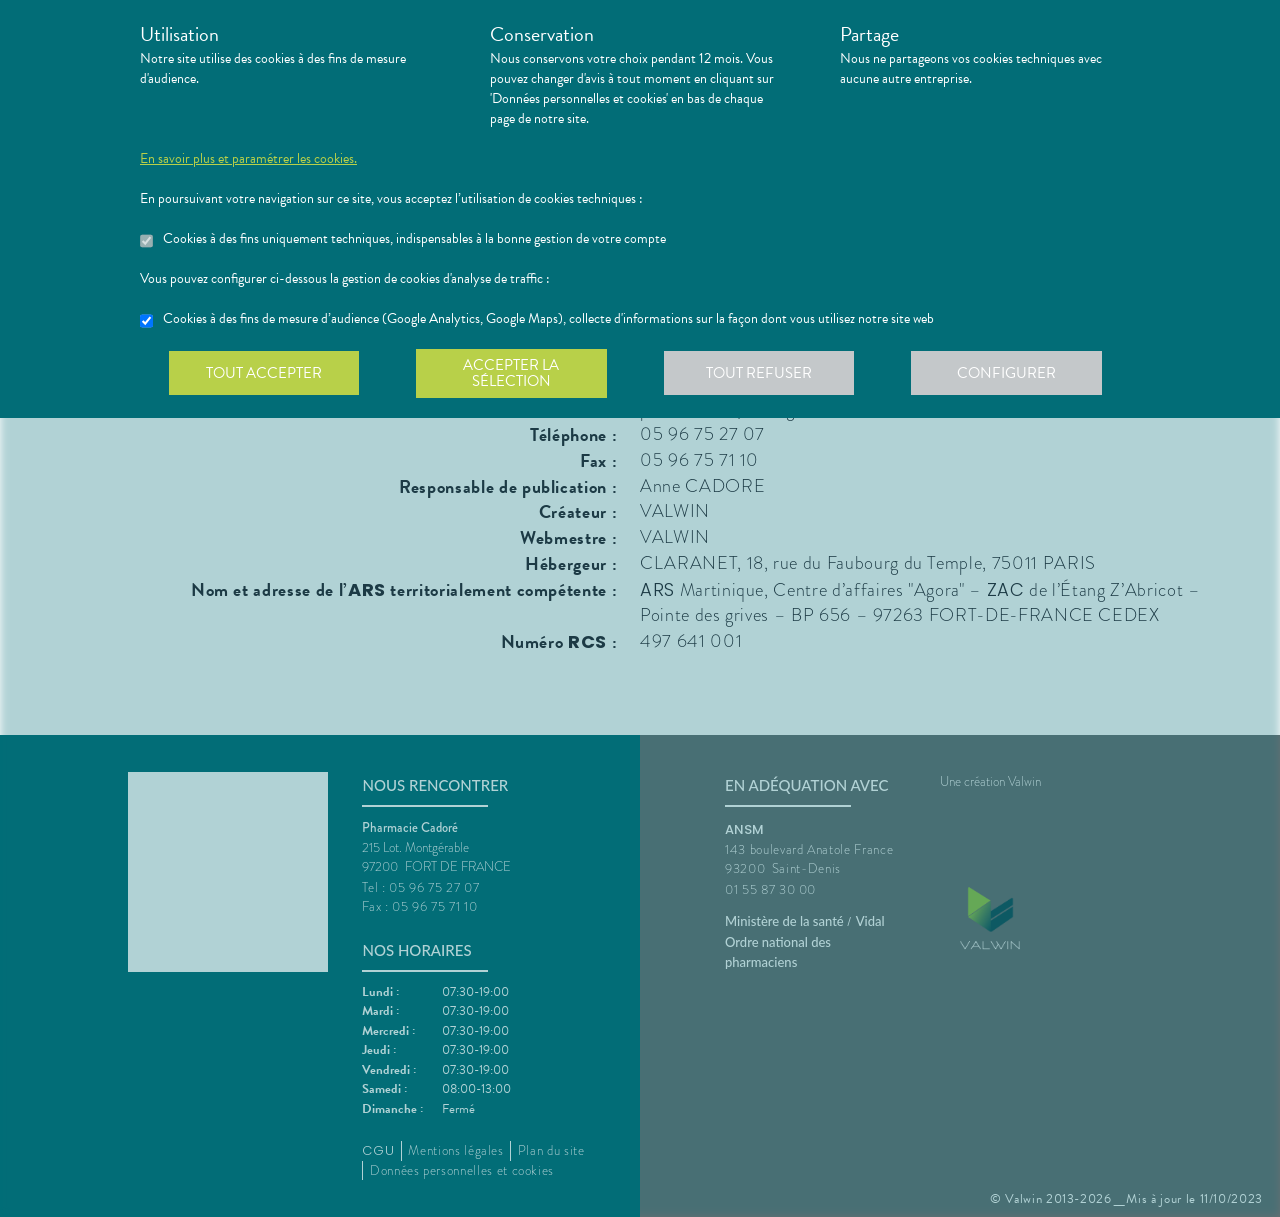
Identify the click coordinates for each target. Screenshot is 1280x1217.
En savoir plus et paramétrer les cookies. (248, 159)
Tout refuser (765, 374)
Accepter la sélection (515, 374)
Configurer (1015, 374)
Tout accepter (265, 374)
